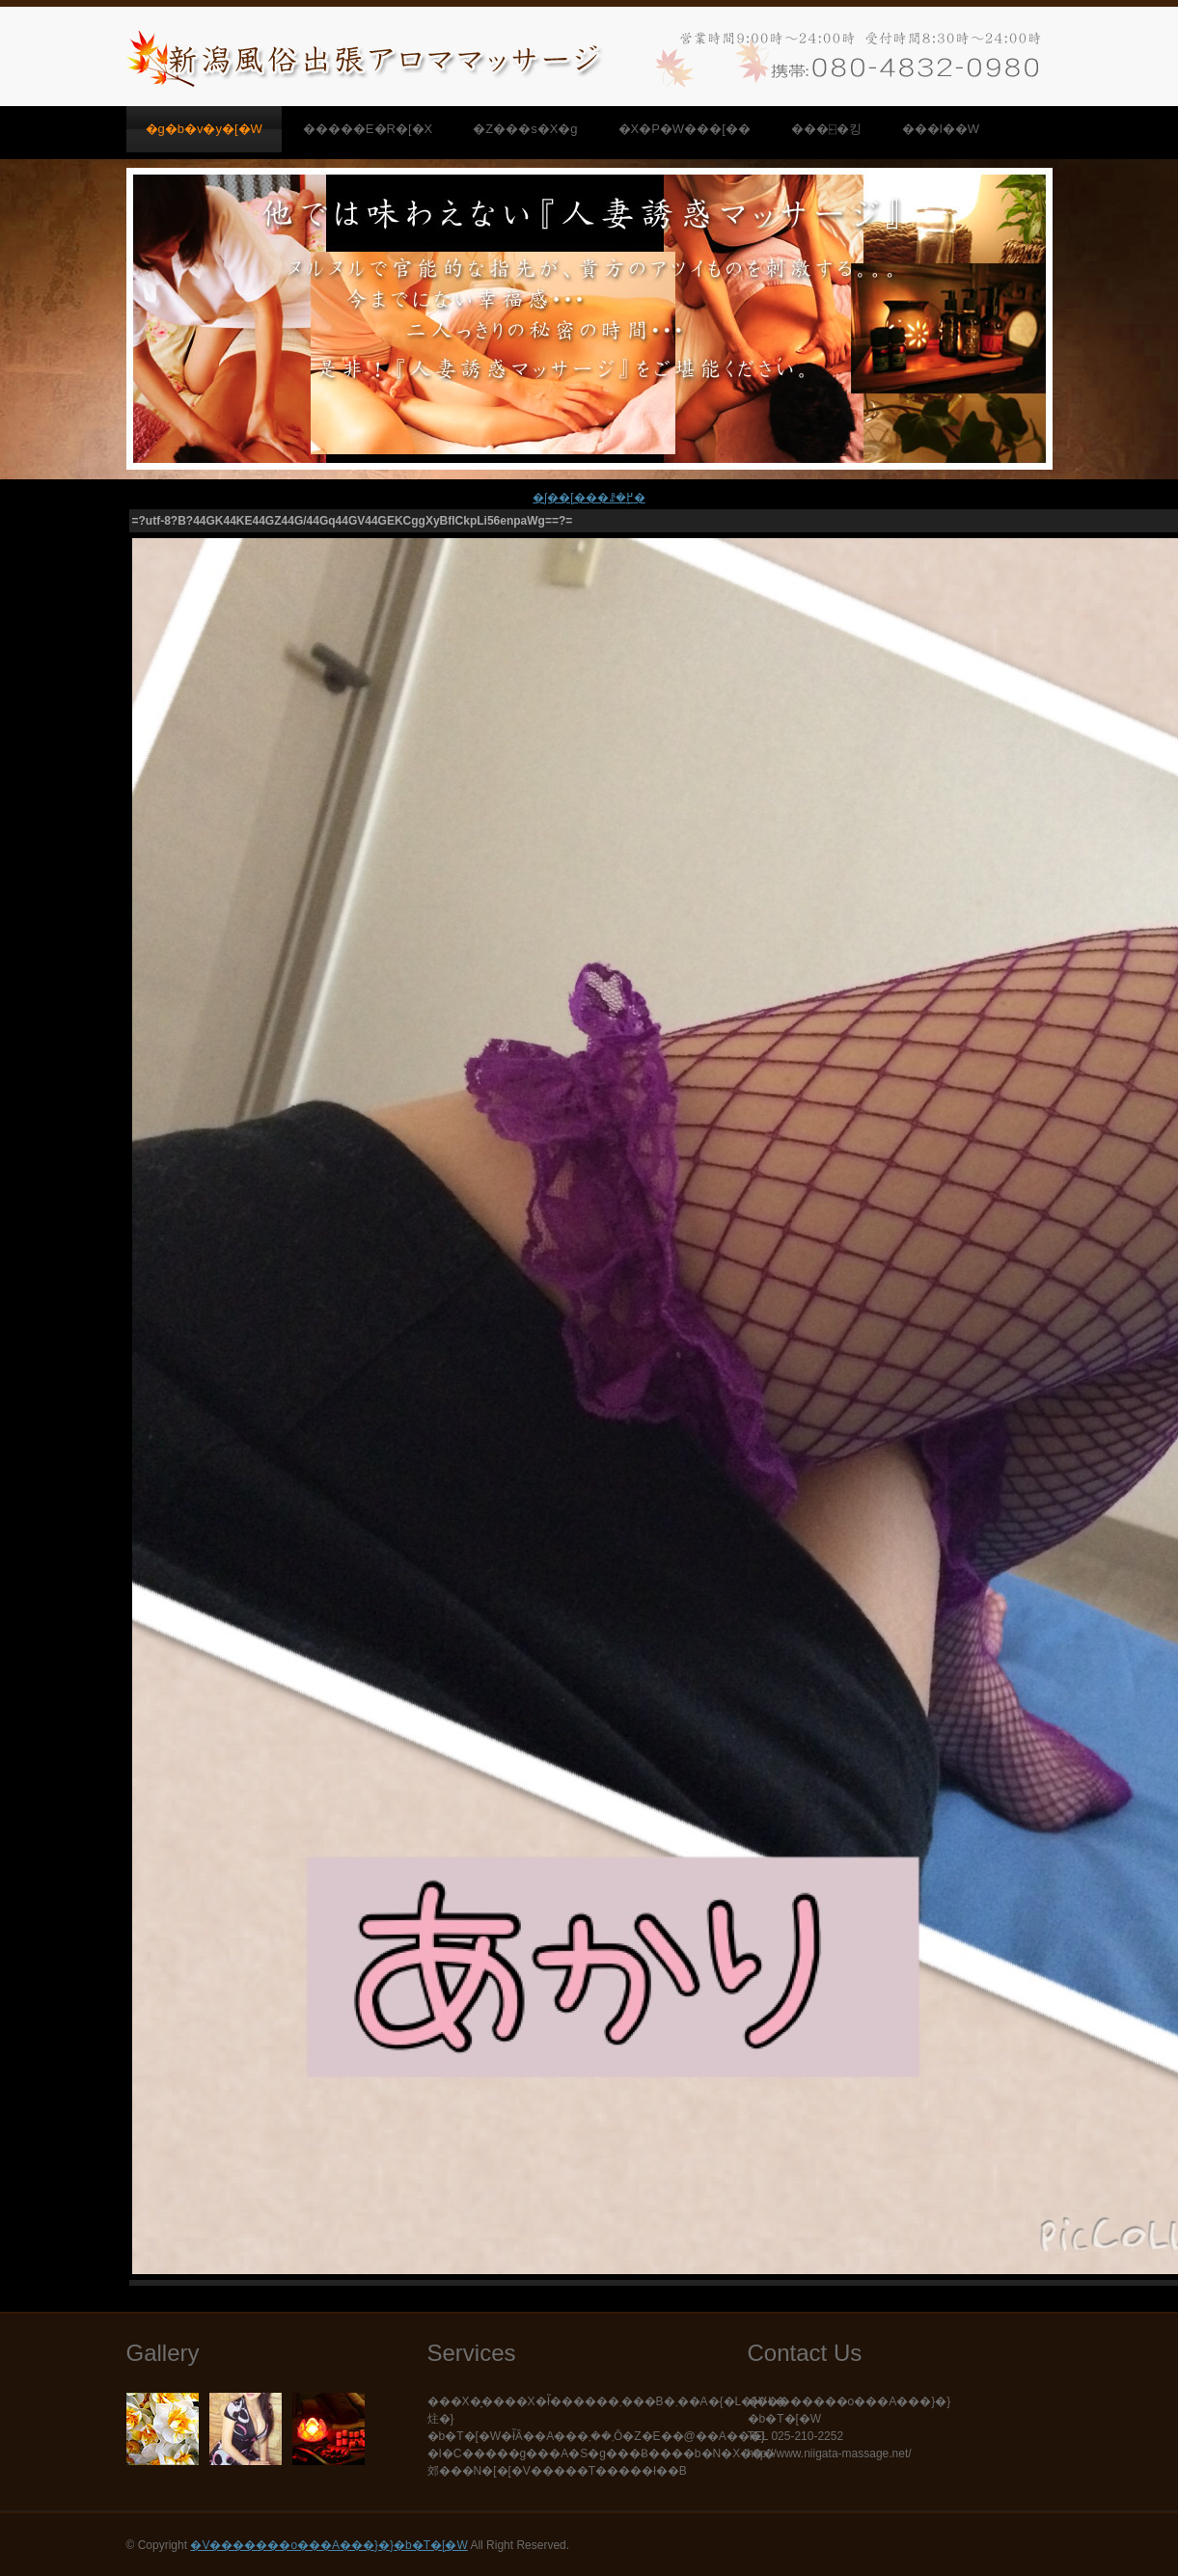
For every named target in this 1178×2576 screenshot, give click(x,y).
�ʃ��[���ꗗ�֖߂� (588, 497)
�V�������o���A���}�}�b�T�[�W (328, 2545)
